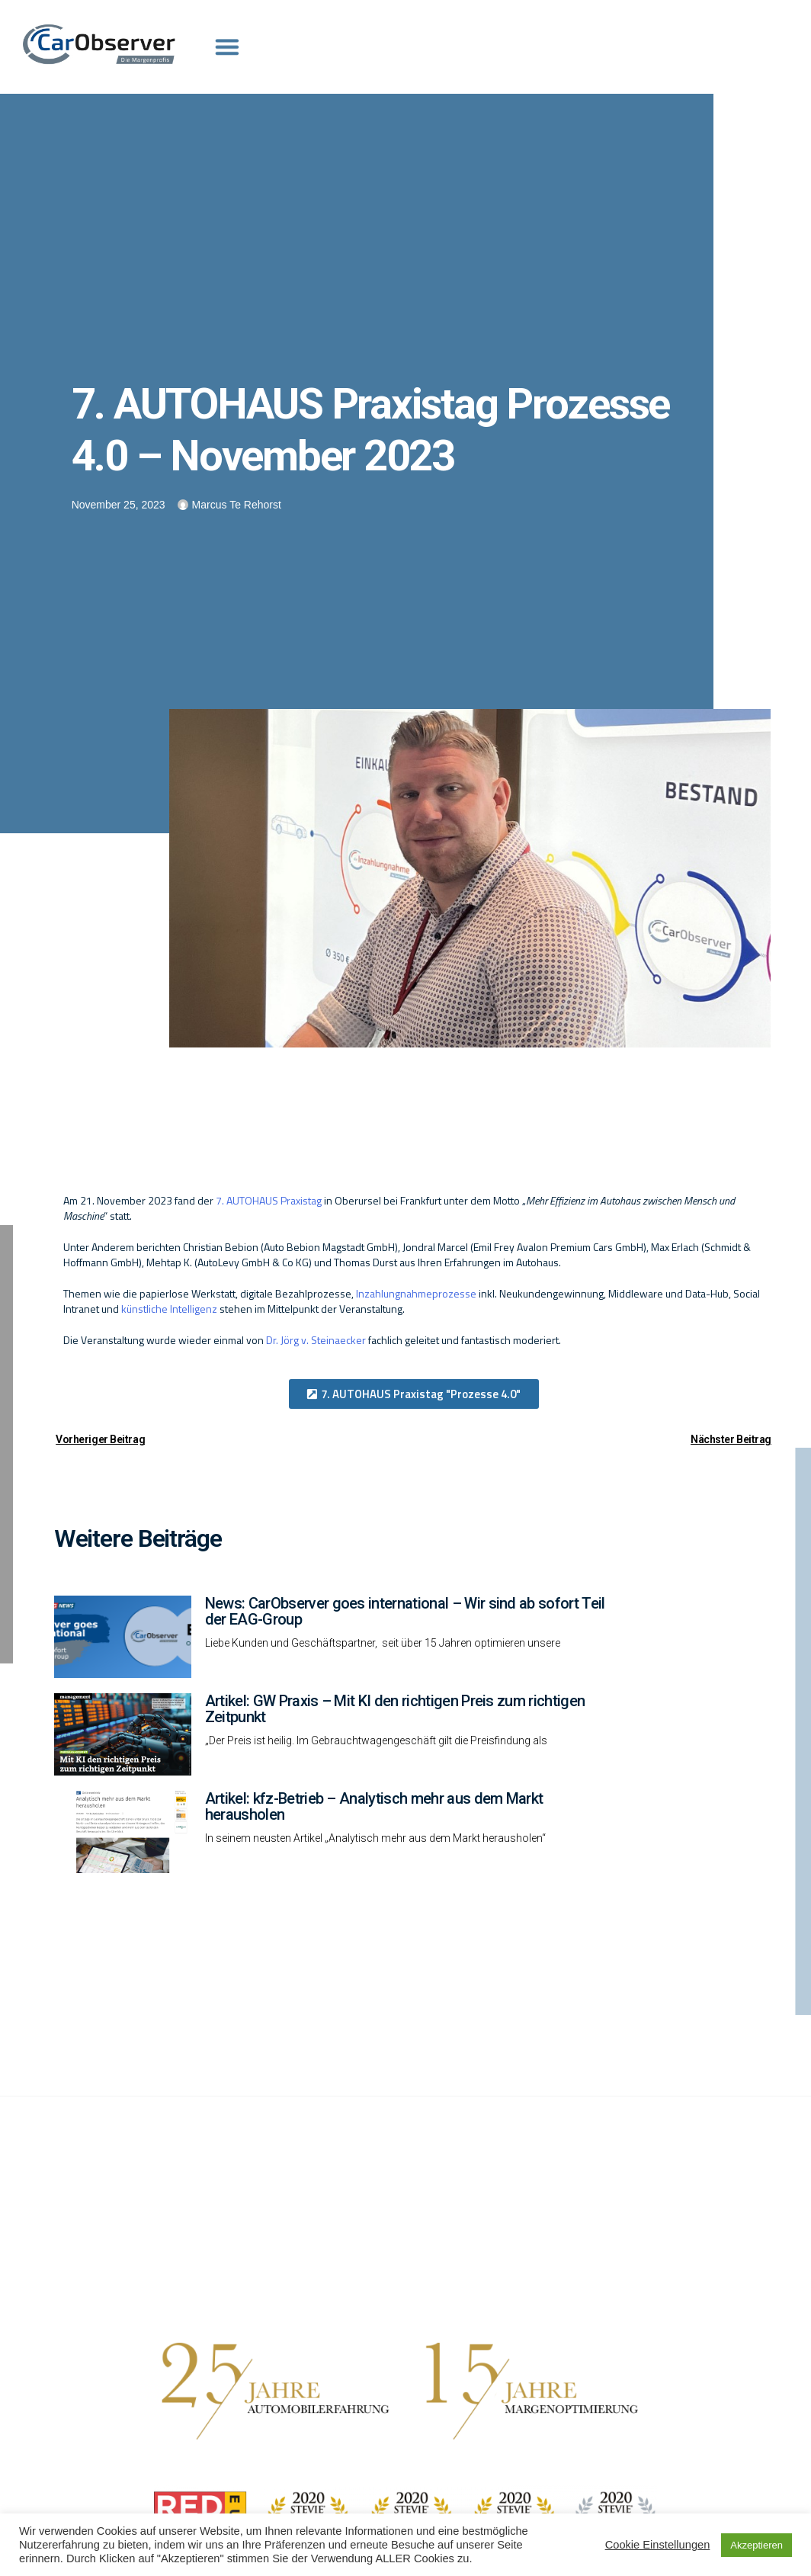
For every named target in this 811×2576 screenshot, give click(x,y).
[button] (414, 1394)
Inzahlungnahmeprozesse (416, 1293)
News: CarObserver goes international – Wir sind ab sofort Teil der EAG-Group (405, 1611)
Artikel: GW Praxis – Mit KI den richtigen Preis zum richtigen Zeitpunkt (395, 1709)
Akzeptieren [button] (756, 2545)
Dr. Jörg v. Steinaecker (316, 1340)
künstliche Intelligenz (169, 1309)
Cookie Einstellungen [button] (657, 2545)
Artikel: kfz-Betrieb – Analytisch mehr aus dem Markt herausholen (374, 1806)
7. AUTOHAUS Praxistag (269, 1200)
